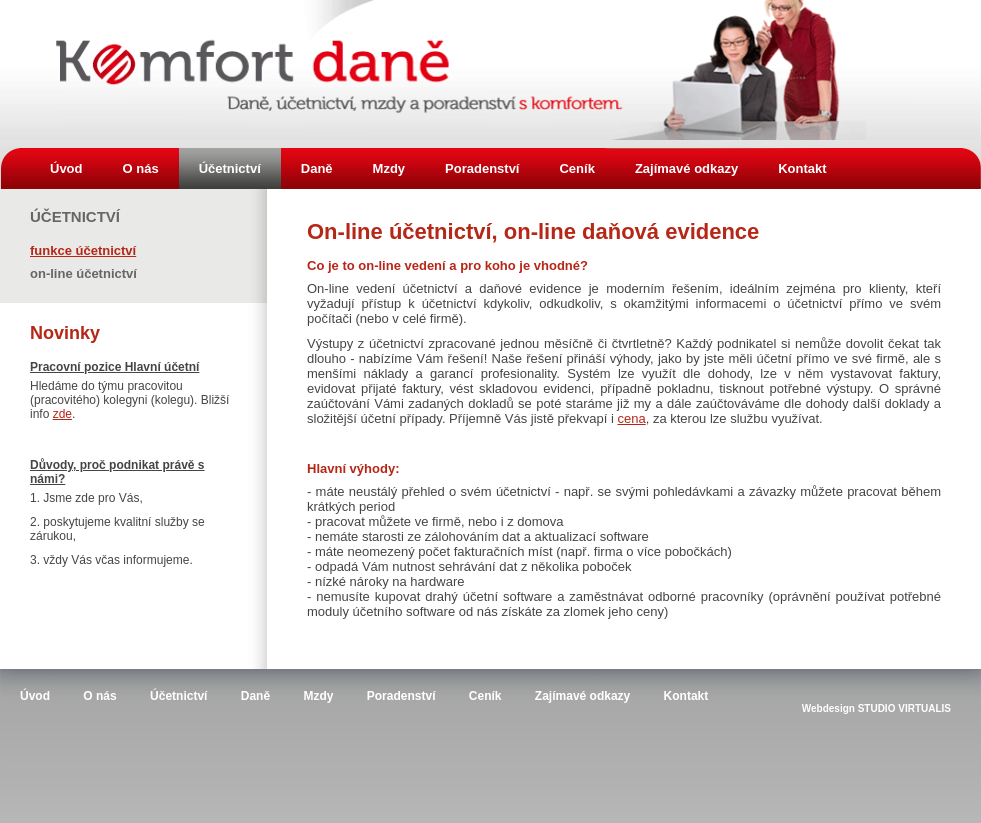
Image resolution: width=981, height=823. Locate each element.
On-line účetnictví (83, 272)
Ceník (576, 168)
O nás (141, 168)
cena (631, 418)
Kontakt (802, 168)
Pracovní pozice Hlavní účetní (114, 367)
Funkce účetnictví (83, 249)
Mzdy (389, 168)
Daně (317, 168)
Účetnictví (230, 168)
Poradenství (482, 168)
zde (62, 414)
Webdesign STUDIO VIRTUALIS (876, 708)
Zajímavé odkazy (686, 168)
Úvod (66, 168)
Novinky (65, 333)
